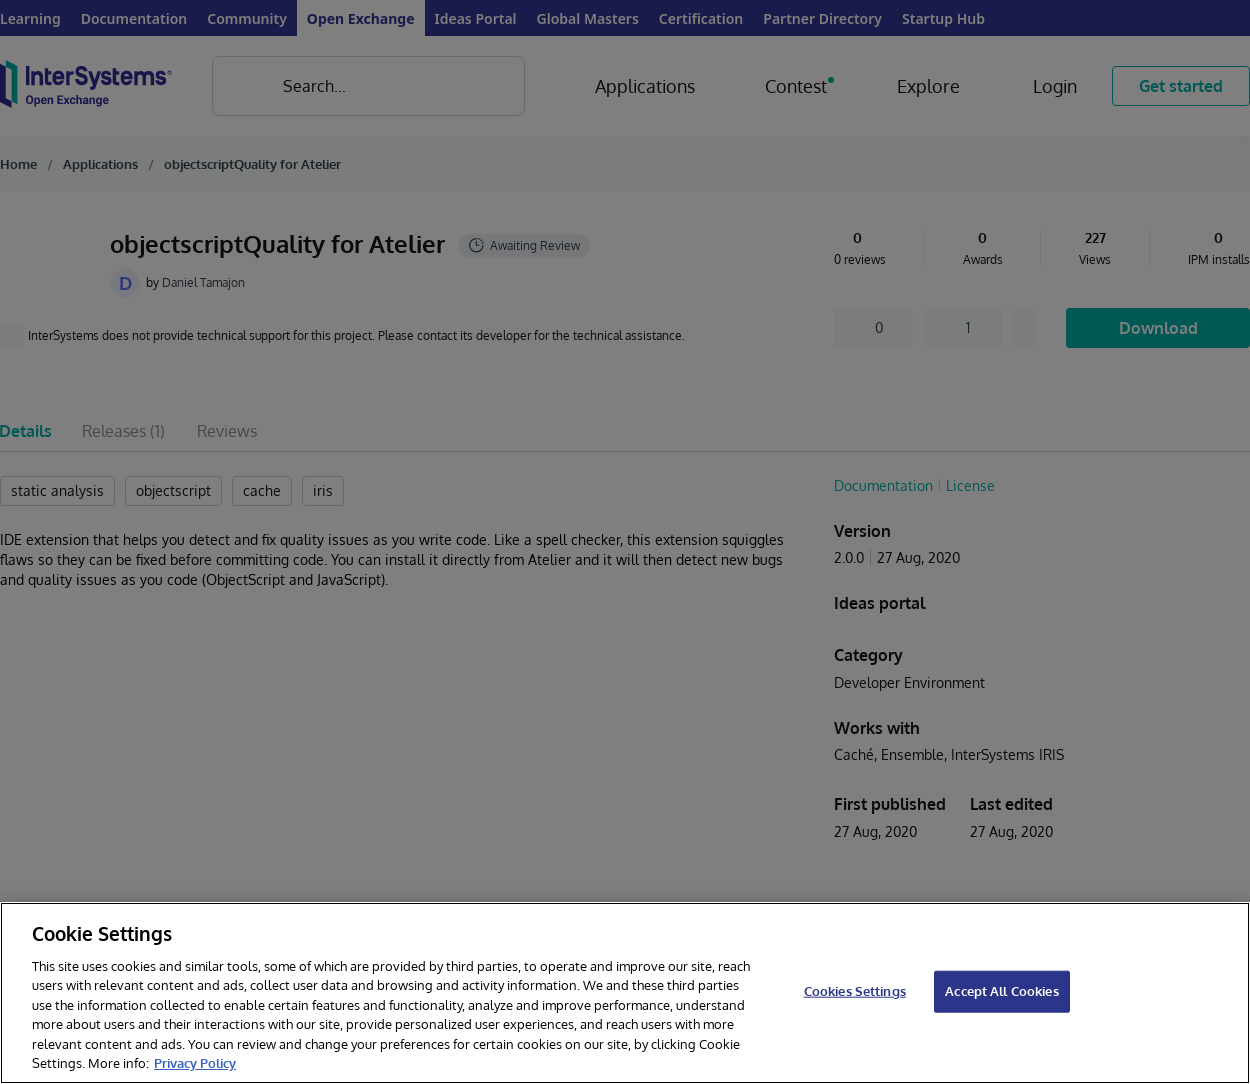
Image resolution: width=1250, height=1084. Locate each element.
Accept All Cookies (1001, 991)
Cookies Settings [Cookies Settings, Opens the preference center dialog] (855, 991)
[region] (625, 993)
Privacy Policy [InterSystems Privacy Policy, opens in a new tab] (195, 1063)
